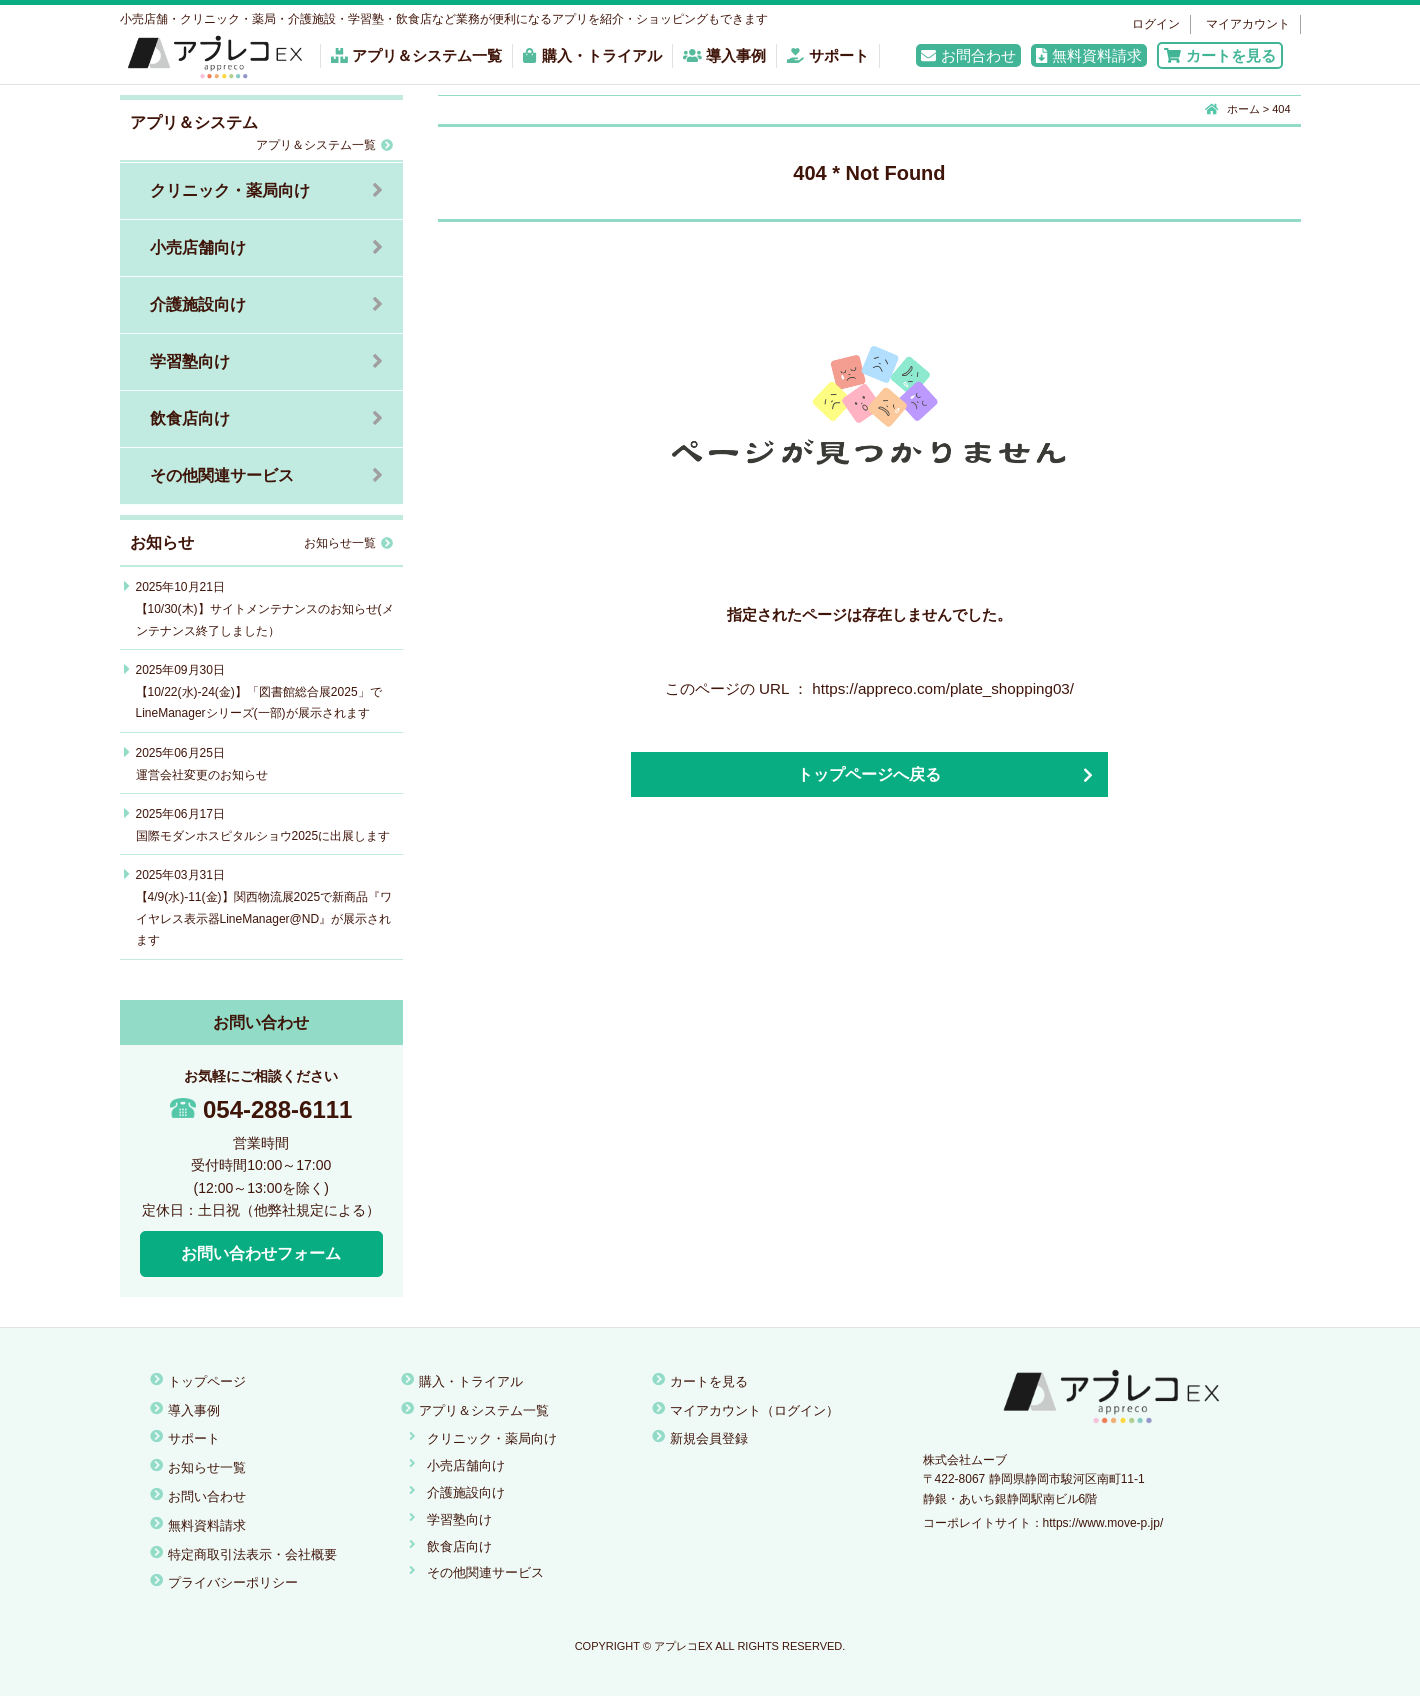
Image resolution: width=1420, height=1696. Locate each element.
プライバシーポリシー (233, 1582)
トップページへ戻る (869, 774)
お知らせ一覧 (348, 543)
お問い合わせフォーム (261, 1253)
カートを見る (1220, 55)
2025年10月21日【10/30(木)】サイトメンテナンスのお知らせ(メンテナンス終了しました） (265, 608)
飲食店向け (190, 418)
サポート (828, 55)
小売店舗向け (198, 247)
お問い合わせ (207, 1496)
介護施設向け (198, 304)
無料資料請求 (1089, 55)
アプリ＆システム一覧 (417, 55)
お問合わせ (968, 55)
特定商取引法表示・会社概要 (252, 1554)
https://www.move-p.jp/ (1103, 1523)
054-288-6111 (261, 1109)
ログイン (1156, 24)
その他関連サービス (222, 475)
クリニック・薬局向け (230, 190)
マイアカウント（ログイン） (754, 1410)
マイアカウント (1248, 24)
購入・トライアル (592, 55)
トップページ (207, 1381)
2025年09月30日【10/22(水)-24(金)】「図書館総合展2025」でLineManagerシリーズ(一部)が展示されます (259, 691)
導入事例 (725, 55)
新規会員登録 (709, 1438)
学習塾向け (190, 361)
